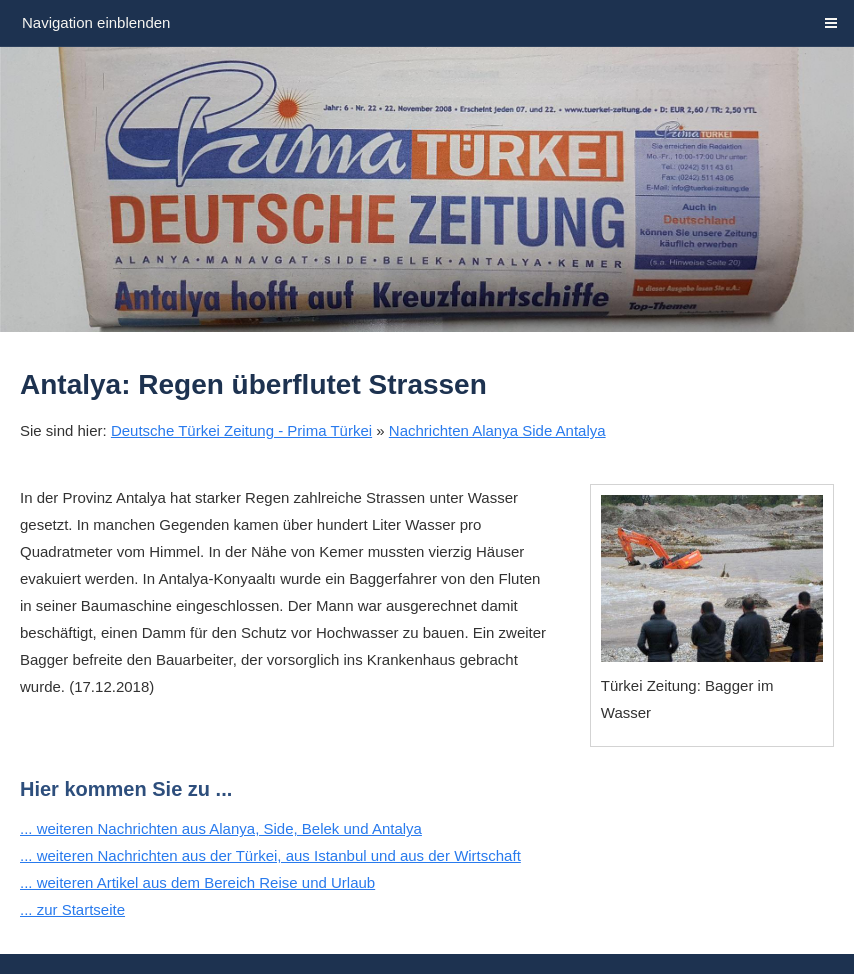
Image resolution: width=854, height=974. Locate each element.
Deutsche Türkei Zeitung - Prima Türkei (241, 430)
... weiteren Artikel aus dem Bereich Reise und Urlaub (197, 882)
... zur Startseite (72, 909)
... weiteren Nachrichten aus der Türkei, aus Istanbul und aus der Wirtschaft (270, 855)
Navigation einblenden (96, 22)
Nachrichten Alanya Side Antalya (497, 430)
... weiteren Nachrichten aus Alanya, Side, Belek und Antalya (221, 828)
